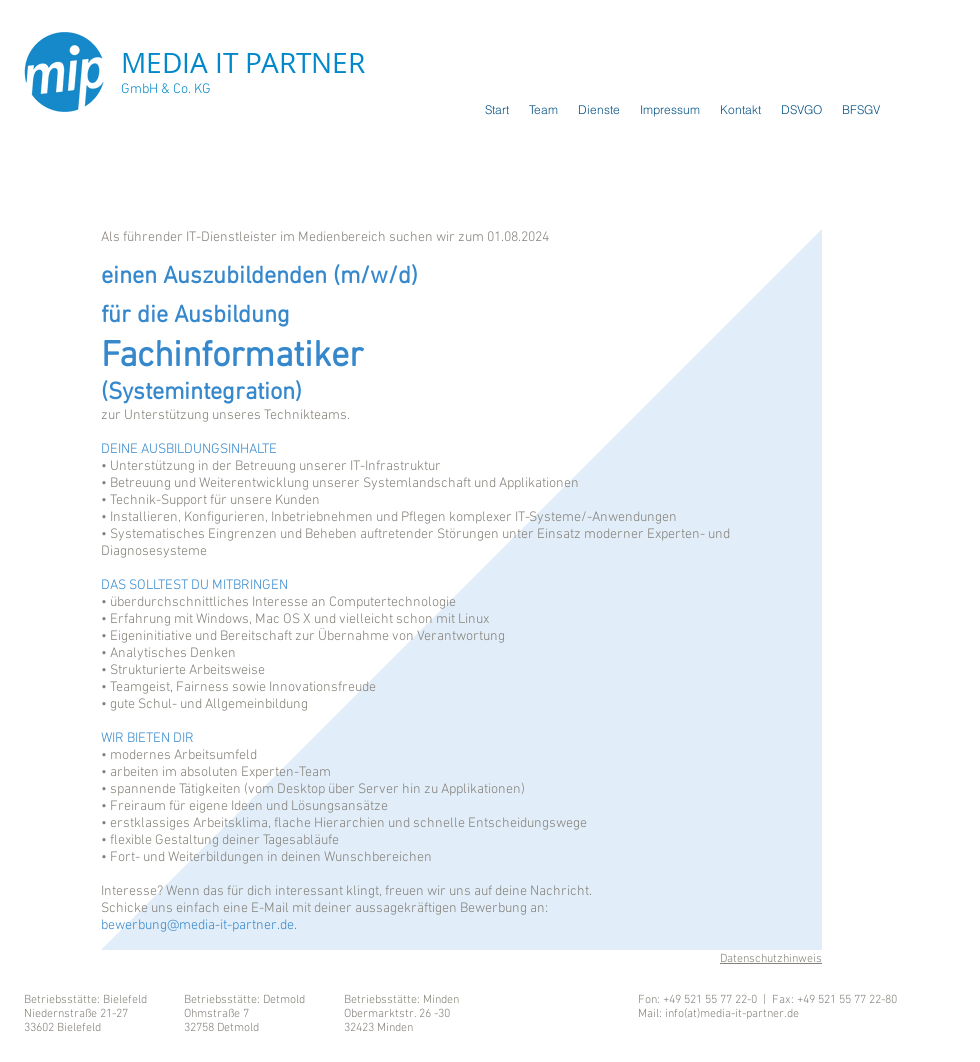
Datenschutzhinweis (771, 959)
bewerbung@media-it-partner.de (197, 925)
